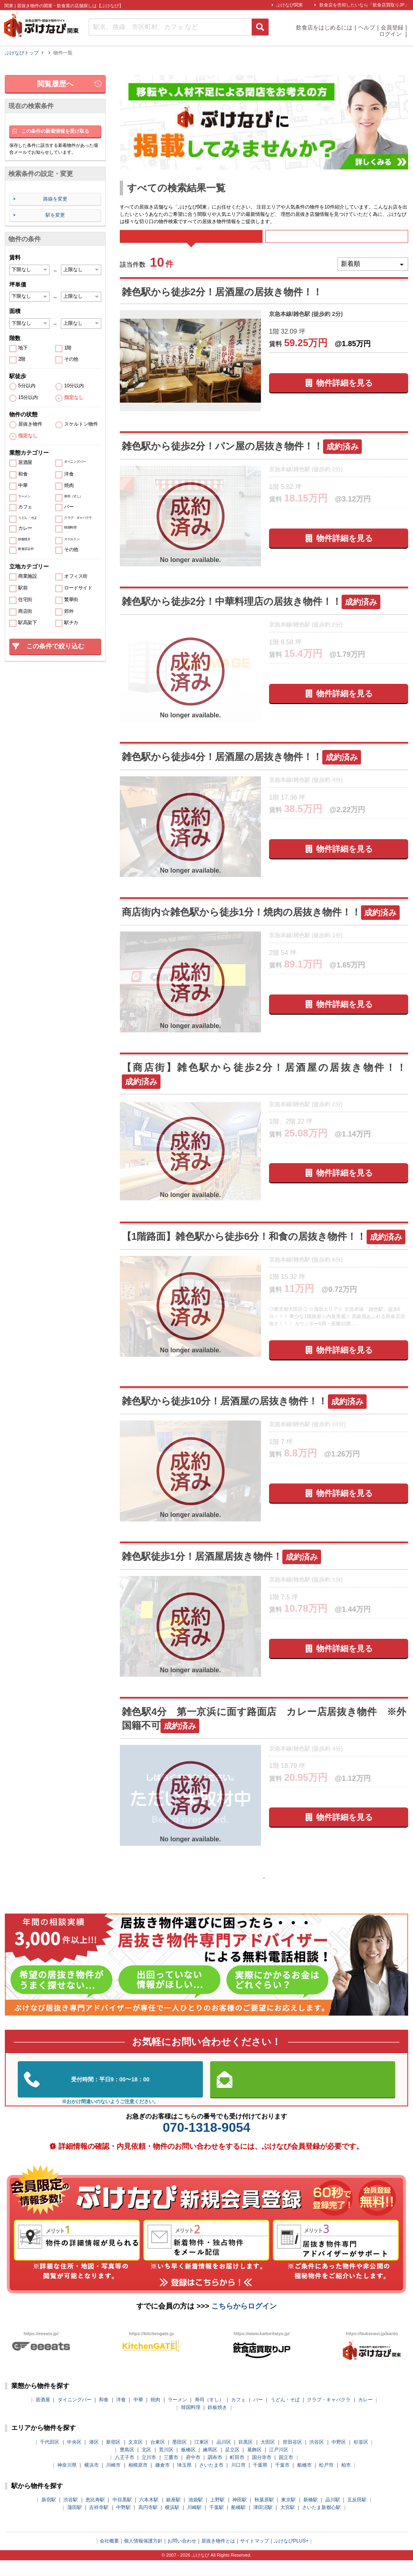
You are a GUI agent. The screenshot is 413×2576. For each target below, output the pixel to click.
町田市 (237, 2473)
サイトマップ (254, 2557)
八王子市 (124, 2473)
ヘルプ (366, 27)
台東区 (157, 2458)
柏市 (346, 2481)
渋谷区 (316, 2458)
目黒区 (245, 2458)
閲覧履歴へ (55, 84)
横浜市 (91, 2481)
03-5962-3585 (110, 2095)
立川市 (149, 2473)
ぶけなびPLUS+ (291, 2557)
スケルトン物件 (81, 424)
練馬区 (210, 2465)
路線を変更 (55, 199)
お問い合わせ (181, 2557)
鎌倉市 (162, 2481)
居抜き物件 (30, 424)
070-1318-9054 (206, 2143)
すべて (191, 241)
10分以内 (74, 386)
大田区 (268, 2458)
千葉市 (282, 2481)
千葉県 (260, 2481)
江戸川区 (278, 2465)
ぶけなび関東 (289, 4)
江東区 (201, 2458)
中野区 (339, 2458)
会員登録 (392, 27)
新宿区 (113, 2458)
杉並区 (361, 2458)
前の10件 (240, 1891)
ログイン (391, 34)
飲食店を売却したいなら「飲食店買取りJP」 (364, 4)
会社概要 (109, 2557)
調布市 (215, 2473)
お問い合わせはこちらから (303, 2094)
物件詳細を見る (344, 393)
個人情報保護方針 (143, 2557)
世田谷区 (292, 2458)
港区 (94, 2458)
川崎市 (113, 2481)
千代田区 (49, 2458)
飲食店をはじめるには (324, 27)
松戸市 (326, 2481)
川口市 (238, 2481)
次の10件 (288, 1891)
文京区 (135, 2458)
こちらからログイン (244, 2322)
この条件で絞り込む (55, 646)
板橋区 (188, 2465)
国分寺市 (261, 2473)
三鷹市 (171, 2473)
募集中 (337, 241)
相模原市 (138, 2481)
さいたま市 (211, 2481)
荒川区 (166, 2465)
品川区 (224, 2458)
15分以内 (28, 397)
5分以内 (26, 386)
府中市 (193, 2473)
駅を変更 (55, 215)
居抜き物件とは (218, 2557)
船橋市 (304, 2481)
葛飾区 (254, 2465)
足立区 (232, 2465)
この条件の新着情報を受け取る (55, 131)
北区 (146, 2465)
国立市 (286, 2473)
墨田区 (179, 2458)
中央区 (74, 2458)
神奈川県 (67, 2481)
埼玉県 (184, 2481)
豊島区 (127, 2465)
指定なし (73, 397)
